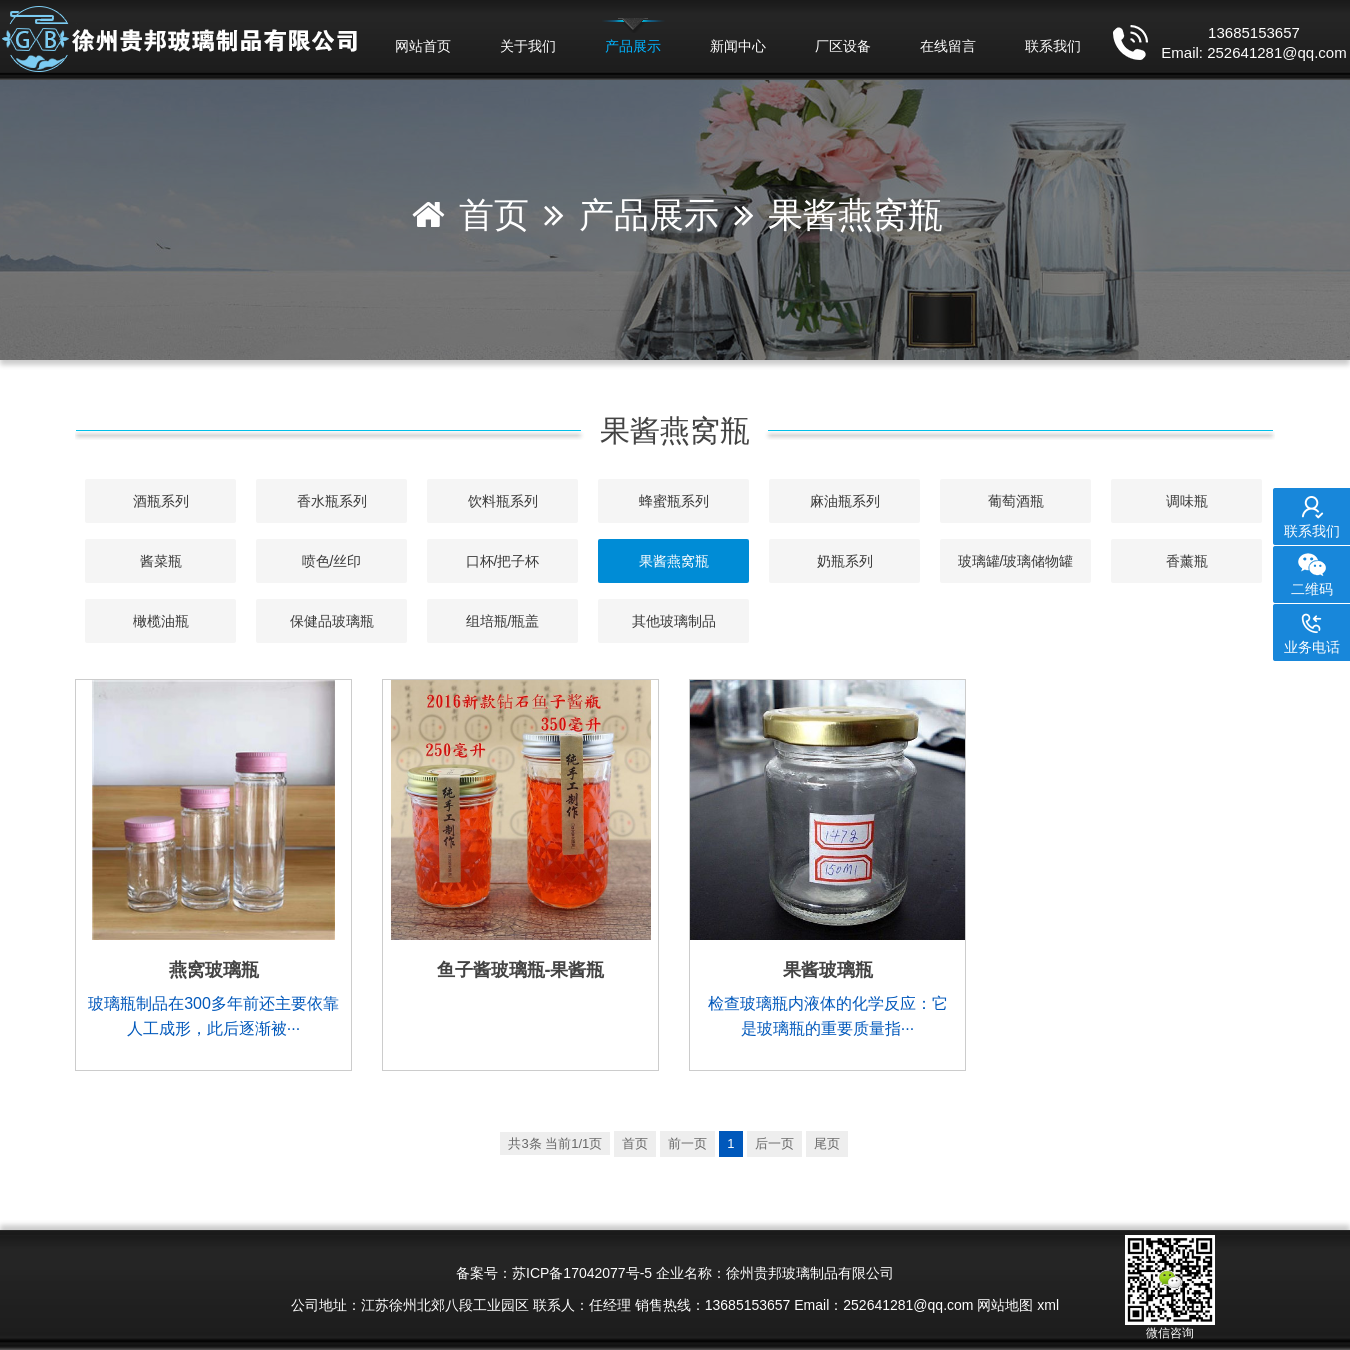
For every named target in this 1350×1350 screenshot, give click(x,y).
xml (1048, 1305)
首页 (494, 214)
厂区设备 (843, 46)
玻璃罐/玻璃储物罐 (1016, 561)
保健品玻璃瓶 (332, 621)
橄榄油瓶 (161, 621)
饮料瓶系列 (503, 501)
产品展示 (633, 46)
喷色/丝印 (332, 561)
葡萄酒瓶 (1016, 501)
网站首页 (423, 46)
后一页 (774, 1143)
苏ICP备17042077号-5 (582, 1273)
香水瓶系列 (332, 501)
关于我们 (528, 46)
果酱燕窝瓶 (855, 214)
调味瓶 (1187, 501)
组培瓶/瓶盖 (503, 621)
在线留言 (948, 46)
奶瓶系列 (845, 561)
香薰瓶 (1187, 561)
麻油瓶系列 (845, 501)
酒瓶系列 (161, 501)
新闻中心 (738, 46)
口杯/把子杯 (503, 561)
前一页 (687, 1143)
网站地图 (1005, 1305)
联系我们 (1053, 46)
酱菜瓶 (161, 561)
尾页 (827, 1143)
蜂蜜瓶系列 (674, 501)
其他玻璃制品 (674, 621)
